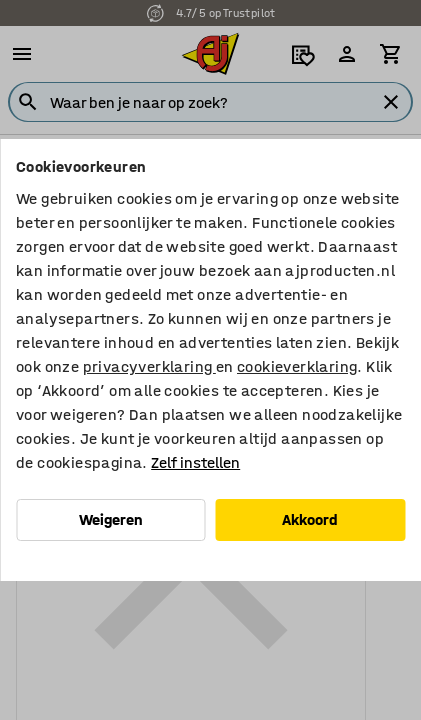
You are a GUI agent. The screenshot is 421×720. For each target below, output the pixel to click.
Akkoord (310, 519)
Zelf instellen (195, 462)
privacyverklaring (149, 366)
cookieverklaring (297, 366)
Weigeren (111, 519)
